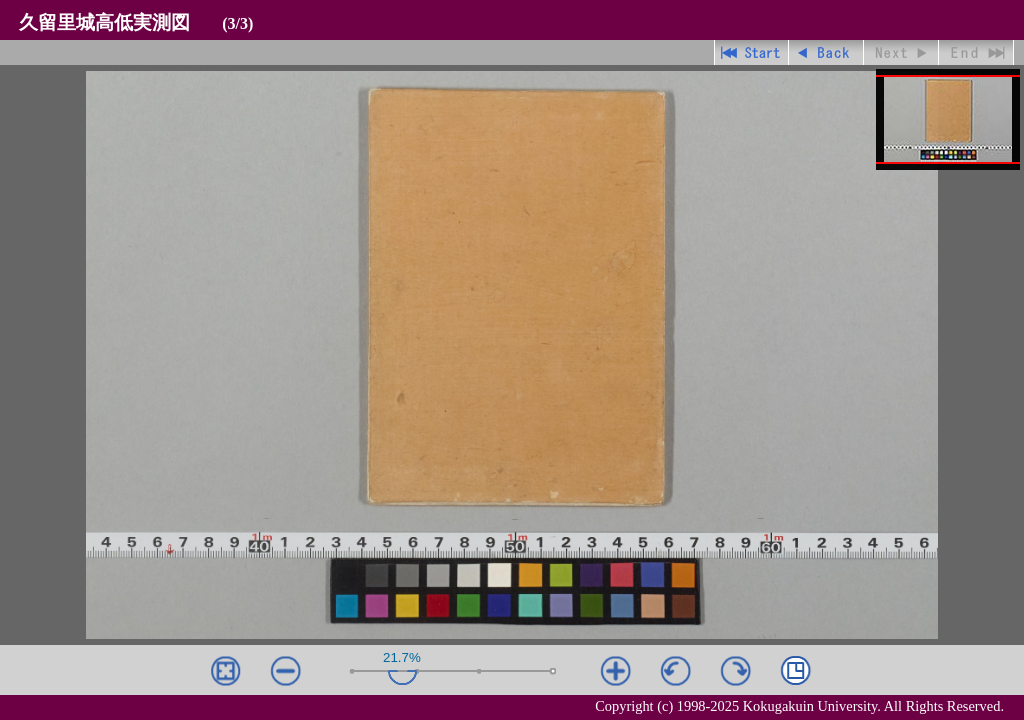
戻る (826, 52)
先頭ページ (751, 52)
